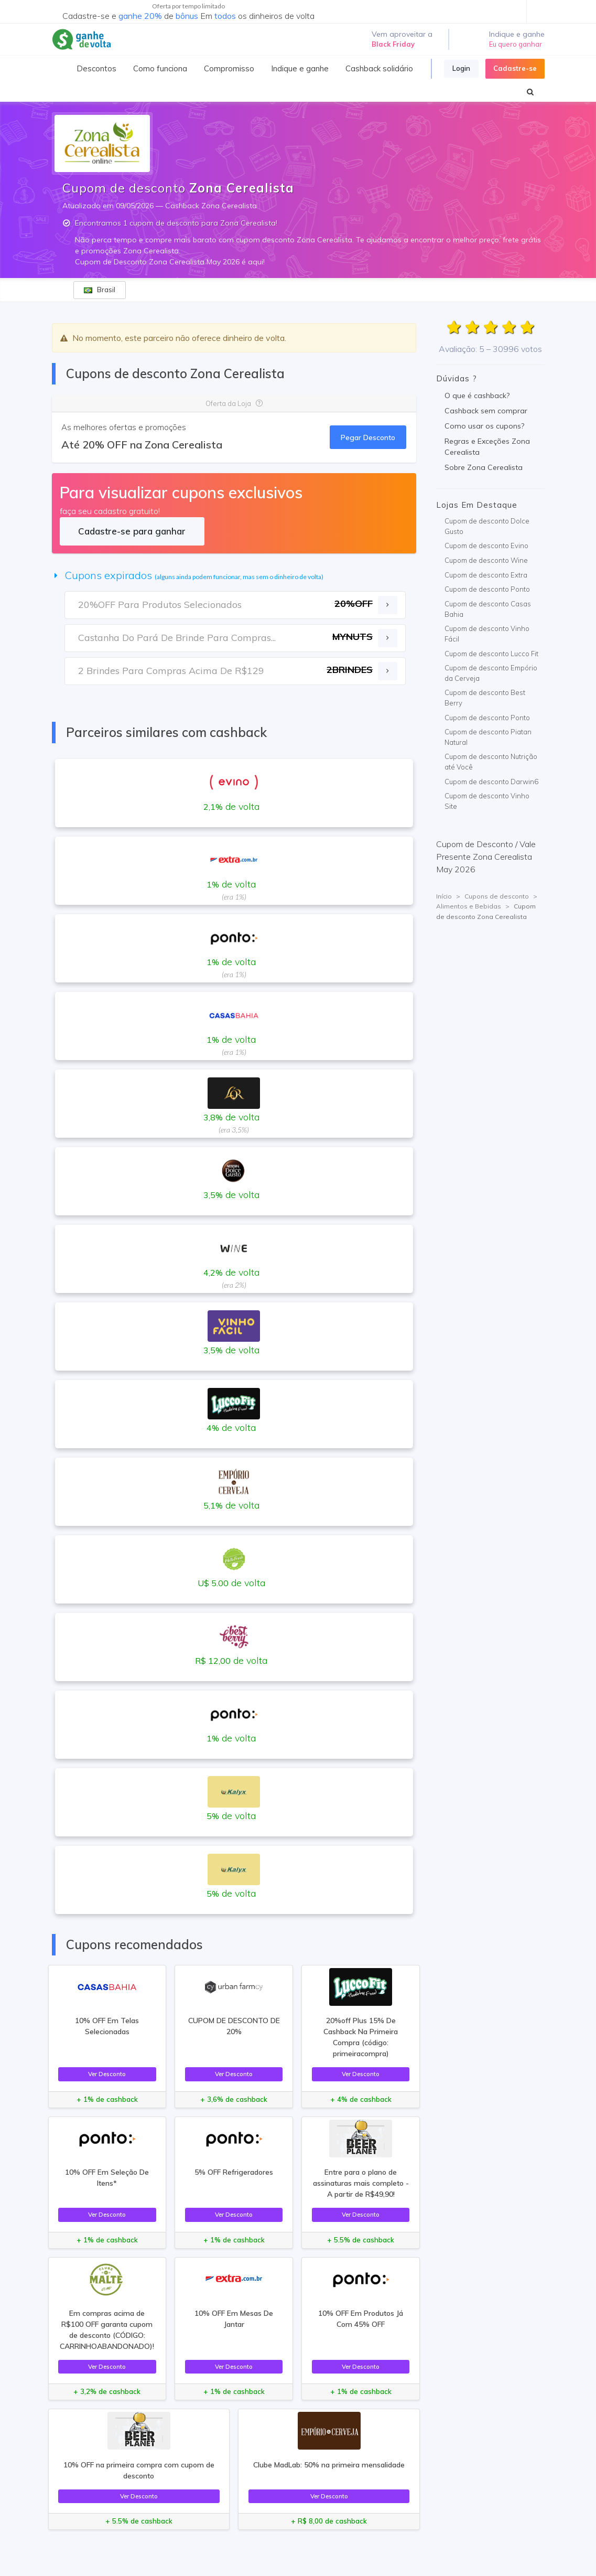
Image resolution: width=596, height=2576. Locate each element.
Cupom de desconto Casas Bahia (488, 609)
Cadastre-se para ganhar (132, 531)
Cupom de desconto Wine (486, 560)
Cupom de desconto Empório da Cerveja (491, 673)
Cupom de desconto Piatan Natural (488, 737)
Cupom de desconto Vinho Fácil (487, 633)
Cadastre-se (515, 68)
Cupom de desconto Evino (486, 545)
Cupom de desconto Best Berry (485, 697)
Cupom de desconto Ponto (487, 589)
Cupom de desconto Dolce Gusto (487, 526)
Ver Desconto (107, 2074)
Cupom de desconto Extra (486, 575)
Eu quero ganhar (515, 44)
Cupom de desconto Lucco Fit (491, 653)
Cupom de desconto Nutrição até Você (491, 761)
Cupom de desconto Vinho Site (487, 801)
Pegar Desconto (368, 437)
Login (461, 68)
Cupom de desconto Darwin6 (491, 781)
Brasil (99, 289)
